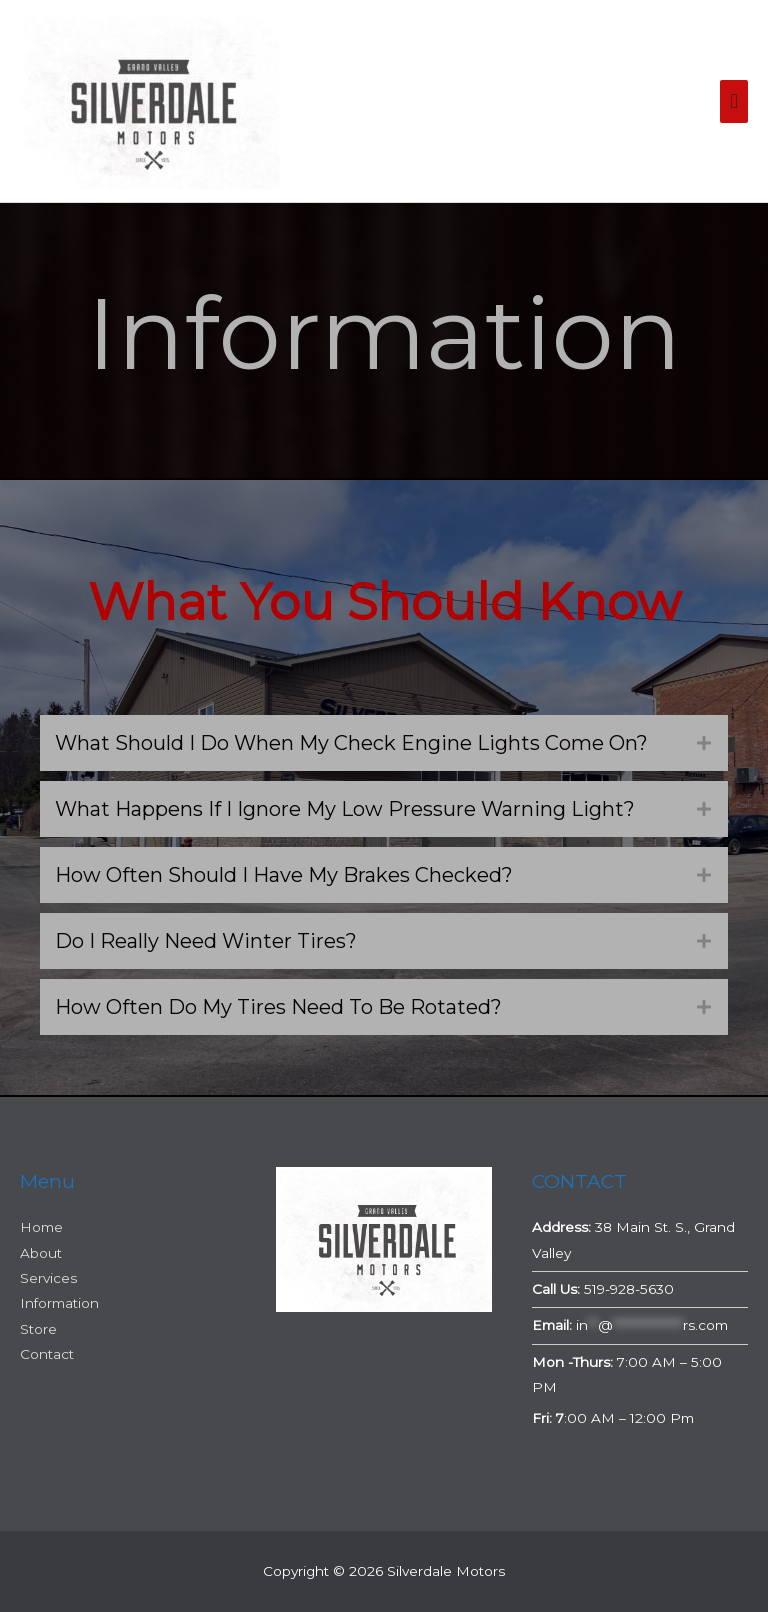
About (41, 1253)
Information (59, 1303)
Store (38, 1329)
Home (41, 1227)
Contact (47, 1354)
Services (48, 1278)
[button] (384, 743)
